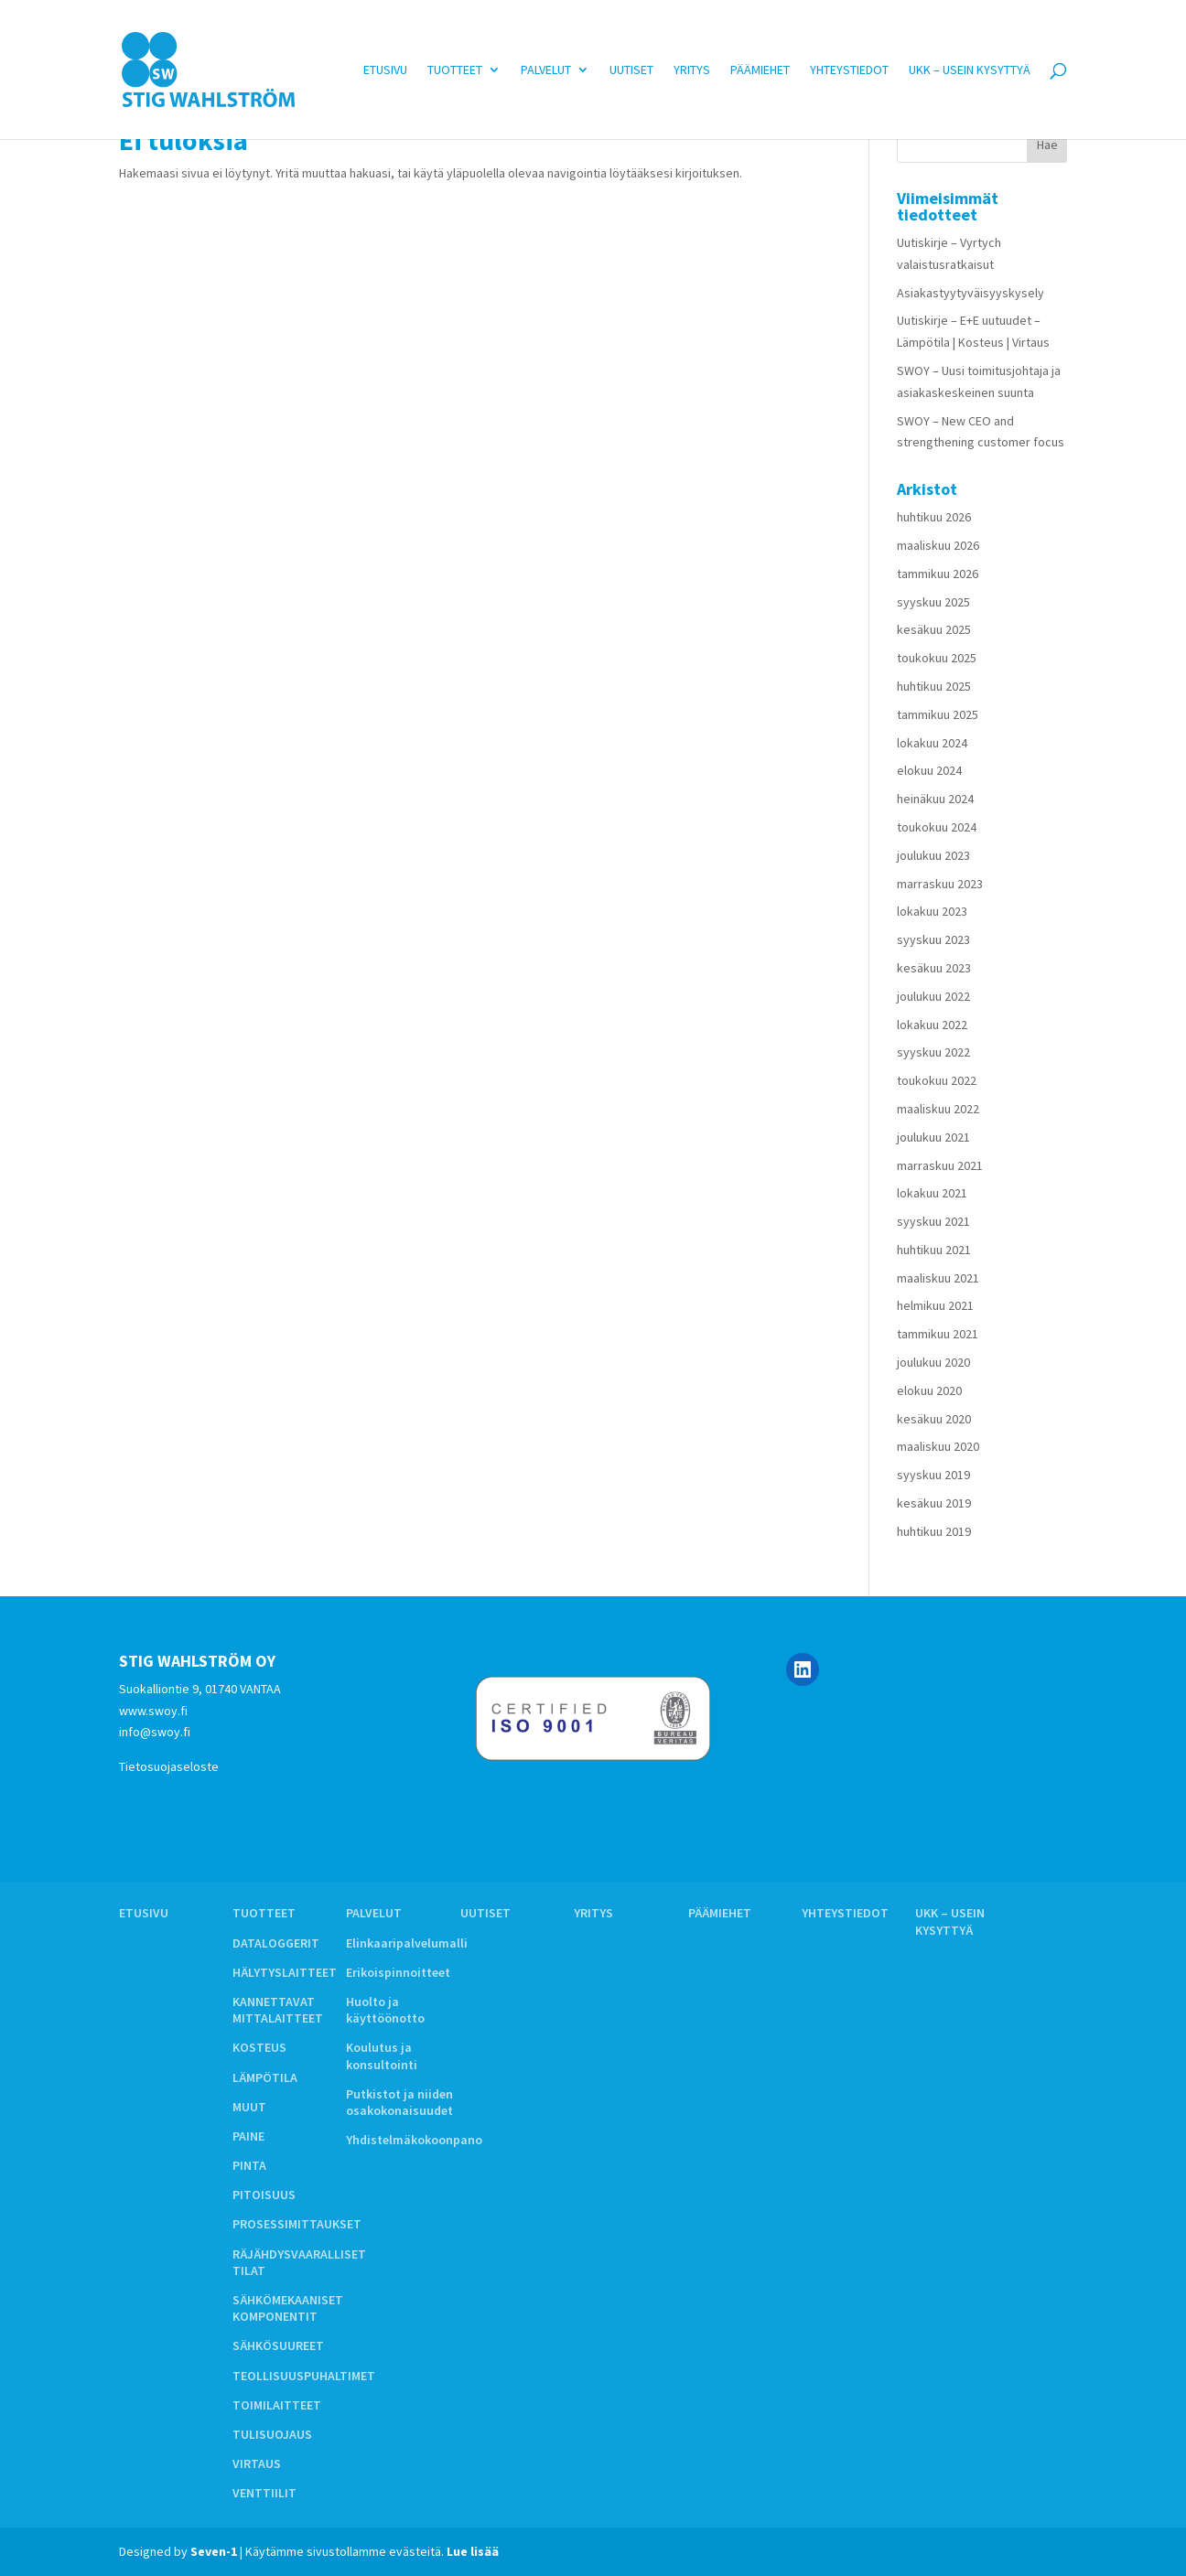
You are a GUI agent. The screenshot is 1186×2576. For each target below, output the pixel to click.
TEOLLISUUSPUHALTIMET (303, 2375)
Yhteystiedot (849, 70)
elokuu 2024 (929, 770)
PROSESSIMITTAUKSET (296, 2224)
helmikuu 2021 (935, 1305)
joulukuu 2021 (933, 1137)
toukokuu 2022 (936, 1080)
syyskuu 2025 (933, 602)
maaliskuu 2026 (938, 545)
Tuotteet (454, 70)
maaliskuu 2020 (938, 1446)
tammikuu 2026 (937, 573)
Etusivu (385, 70)
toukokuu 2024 (936, 827)
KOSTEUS (259, 2047)
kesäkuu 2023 (934, 968)
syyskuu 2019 (933, 1474)
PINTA (249, 2165)
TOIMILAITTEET (276, 2405)
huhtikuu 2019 (934, 1531)
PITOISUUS (264, 2194)
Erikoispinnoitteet (398, 1972)
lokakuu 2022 (932, 1024)
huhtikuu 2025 (934, 686)
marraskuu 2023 (940, 883)
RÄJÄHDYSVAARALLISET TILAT (299, 2262)
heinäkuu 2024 (935, 798)
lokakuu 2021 (932, 1193)
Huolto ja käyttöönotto (385, 2009)
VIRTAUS (256, 2463)
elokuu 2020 (929, 1390)
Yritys (692, 70)
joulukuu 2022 (933, 996)
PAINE (248, 2136)
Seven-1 (213, 2551)
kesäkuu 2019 (934, 1503)
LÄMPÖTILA (264, 2077)
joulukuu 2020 (933, 1362)
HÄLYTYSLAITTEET (284, 1972)
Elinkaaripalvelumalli (407, 1943)
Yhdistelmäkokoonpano (414, 2139)
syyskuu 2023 (933, 939)
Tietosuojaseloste (169, 1766)
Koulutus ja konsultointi (381, 2055)
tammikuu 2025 (937, 714)
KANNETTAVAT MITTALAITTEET (277, 2009)
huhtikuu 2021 (934, 1249)
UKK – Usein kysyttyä (969, 70)
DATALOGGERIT (275, 1943)
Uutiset (631, 70)
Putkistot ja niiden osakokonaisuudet (399, 2102)
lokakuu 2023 (932, 911)
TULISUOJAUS (272, 2434)
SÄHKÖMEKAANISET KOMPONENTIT (287, 2308)
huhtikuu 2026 (934, 517)
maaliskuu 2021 (938, 1278)
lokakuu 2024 (932, 743)
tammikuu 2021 (937, 1334)
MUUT (249, 2106)
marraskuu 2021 (940, 1165)
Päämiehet (760, 70)
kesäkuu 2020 (934, 1419)
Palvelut (546, 70)
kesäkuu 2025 (934, 629)
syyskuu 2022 (933, 1052)
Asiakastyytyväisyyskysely (970, 292)
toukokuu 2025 (936, 657)
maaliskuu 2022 (938, 1108)
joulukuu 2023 (933, 855)
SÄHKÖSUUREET (278, 2345)
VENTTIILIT (264, 2493)
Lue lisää (473, 2551)
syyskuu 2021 (933, 1221)
